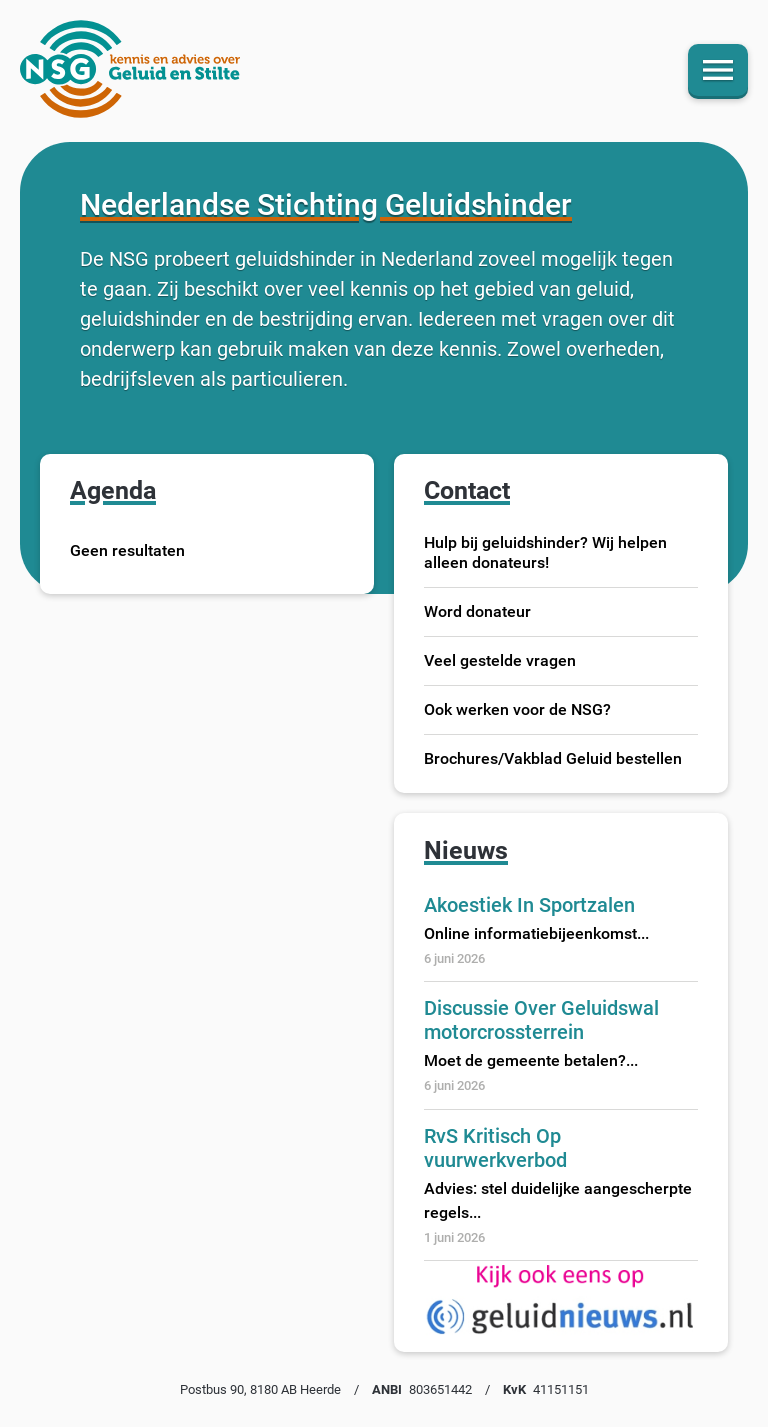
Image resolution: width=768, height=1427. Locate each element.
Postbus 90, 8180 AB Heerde (260, 1389)
